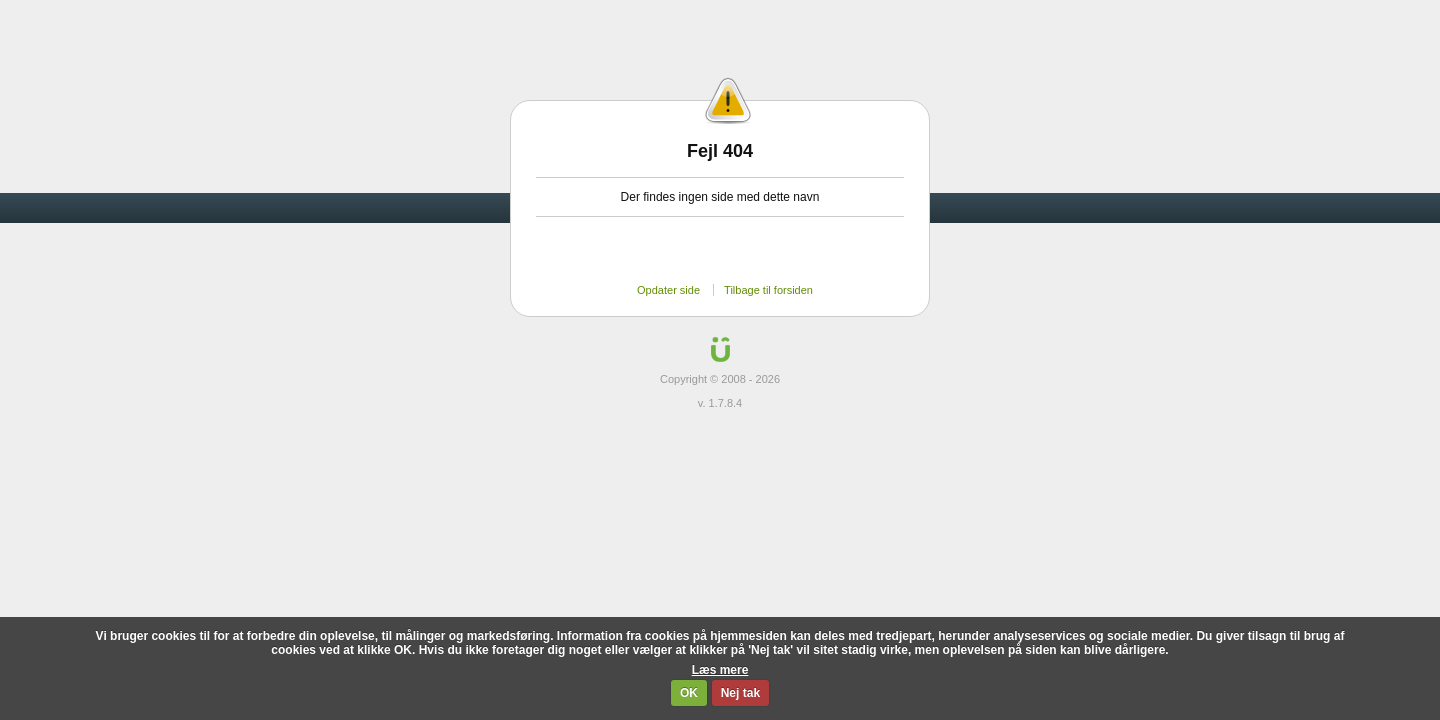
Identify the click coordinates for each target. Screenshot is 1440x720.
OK (689, 693)
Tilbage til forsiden (768, 290)
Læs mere (720, 670)
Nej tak (740, 693)
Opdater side (668, 290)
